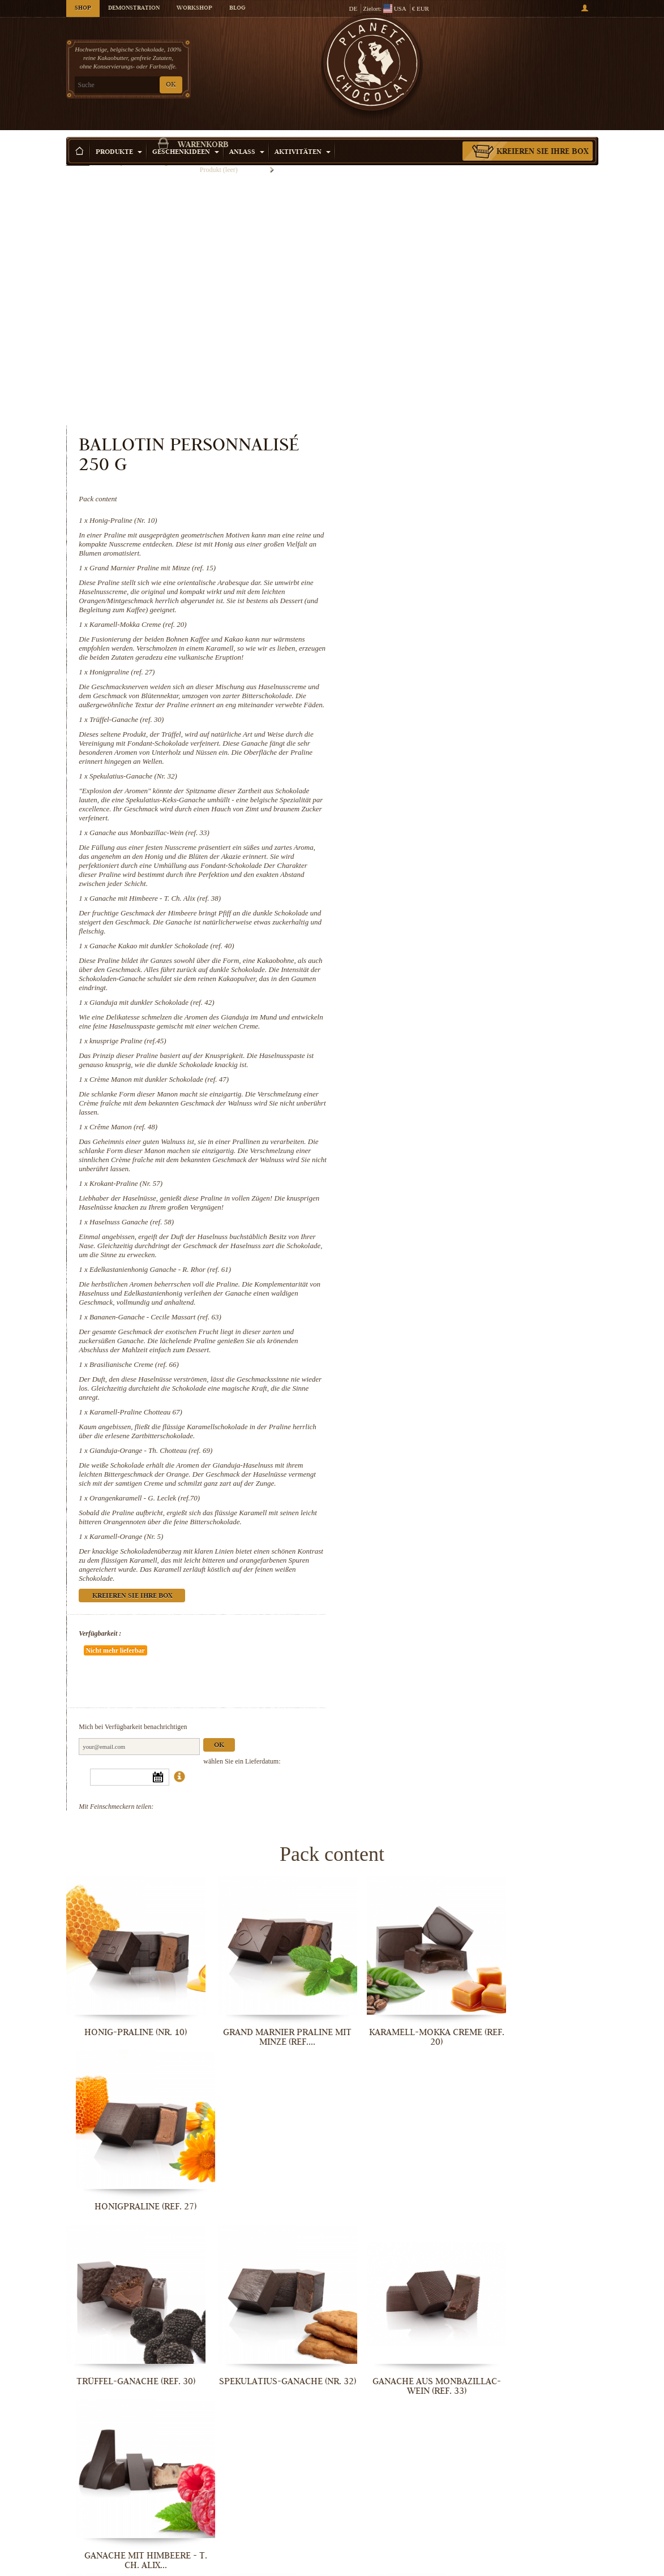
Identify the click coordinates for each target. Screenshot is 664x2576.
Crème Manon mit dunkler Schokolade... (536, 2089)
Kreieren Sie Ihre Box (542, 135)
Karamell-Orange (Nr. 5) (433, 1320)
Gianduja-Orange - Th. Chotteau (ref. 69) (457, 1225)
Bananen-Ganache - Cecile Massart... (128, 2406)
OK (170, 85)
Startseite (78, 155)
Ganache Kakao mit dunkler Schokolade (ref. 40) (468, 702)
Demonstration (134, 8)
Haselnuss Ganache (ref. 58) (438, 996)
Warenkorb (535, 54)
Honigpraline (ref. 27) (428, 419)
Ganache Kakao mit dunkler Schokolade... (128, 2089)
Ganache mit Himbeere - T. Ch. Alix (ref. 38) (462, 655)
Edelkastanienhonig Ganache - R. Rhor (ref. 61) (467, 1044)
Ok (526, 1496)
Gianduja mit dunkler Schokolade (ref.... (264, 2089)
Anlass (246, 135)
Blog (237, 8)
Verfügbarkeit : (407, 1417)
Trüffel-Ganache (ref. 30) (433, 476)
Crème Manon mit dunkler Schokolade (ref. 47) (466, 854)
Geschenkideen (185, 135)
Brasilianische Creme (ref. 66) (441, 1139)
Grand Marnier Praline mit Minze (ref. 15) (459, 306)
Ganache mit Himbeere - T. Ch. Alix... (535, 1931)
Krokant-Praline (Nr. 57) (432, 958)
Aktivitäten (303, 135)
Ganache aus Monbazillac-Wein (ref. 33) (456, 589)
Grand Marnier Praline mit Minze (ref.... (264, 1772)
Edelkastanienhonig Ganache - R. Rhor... (536, 2248)
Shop (83, 8)
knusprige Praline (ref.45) (434, 806)
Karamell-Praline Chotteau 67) (442, 1186)
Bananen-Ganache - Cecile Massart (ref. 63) (462, 1091)
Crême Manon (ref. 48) (430, 901)
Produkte (119, 135)
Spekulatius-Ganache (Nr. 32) (440, 532)
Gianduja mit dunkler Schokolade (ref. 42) (458, 759)
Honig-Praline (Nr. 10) (430, 259)
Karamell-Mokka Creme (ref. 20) (445, 363)
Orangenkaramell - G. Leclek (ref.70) (451, 1282)
